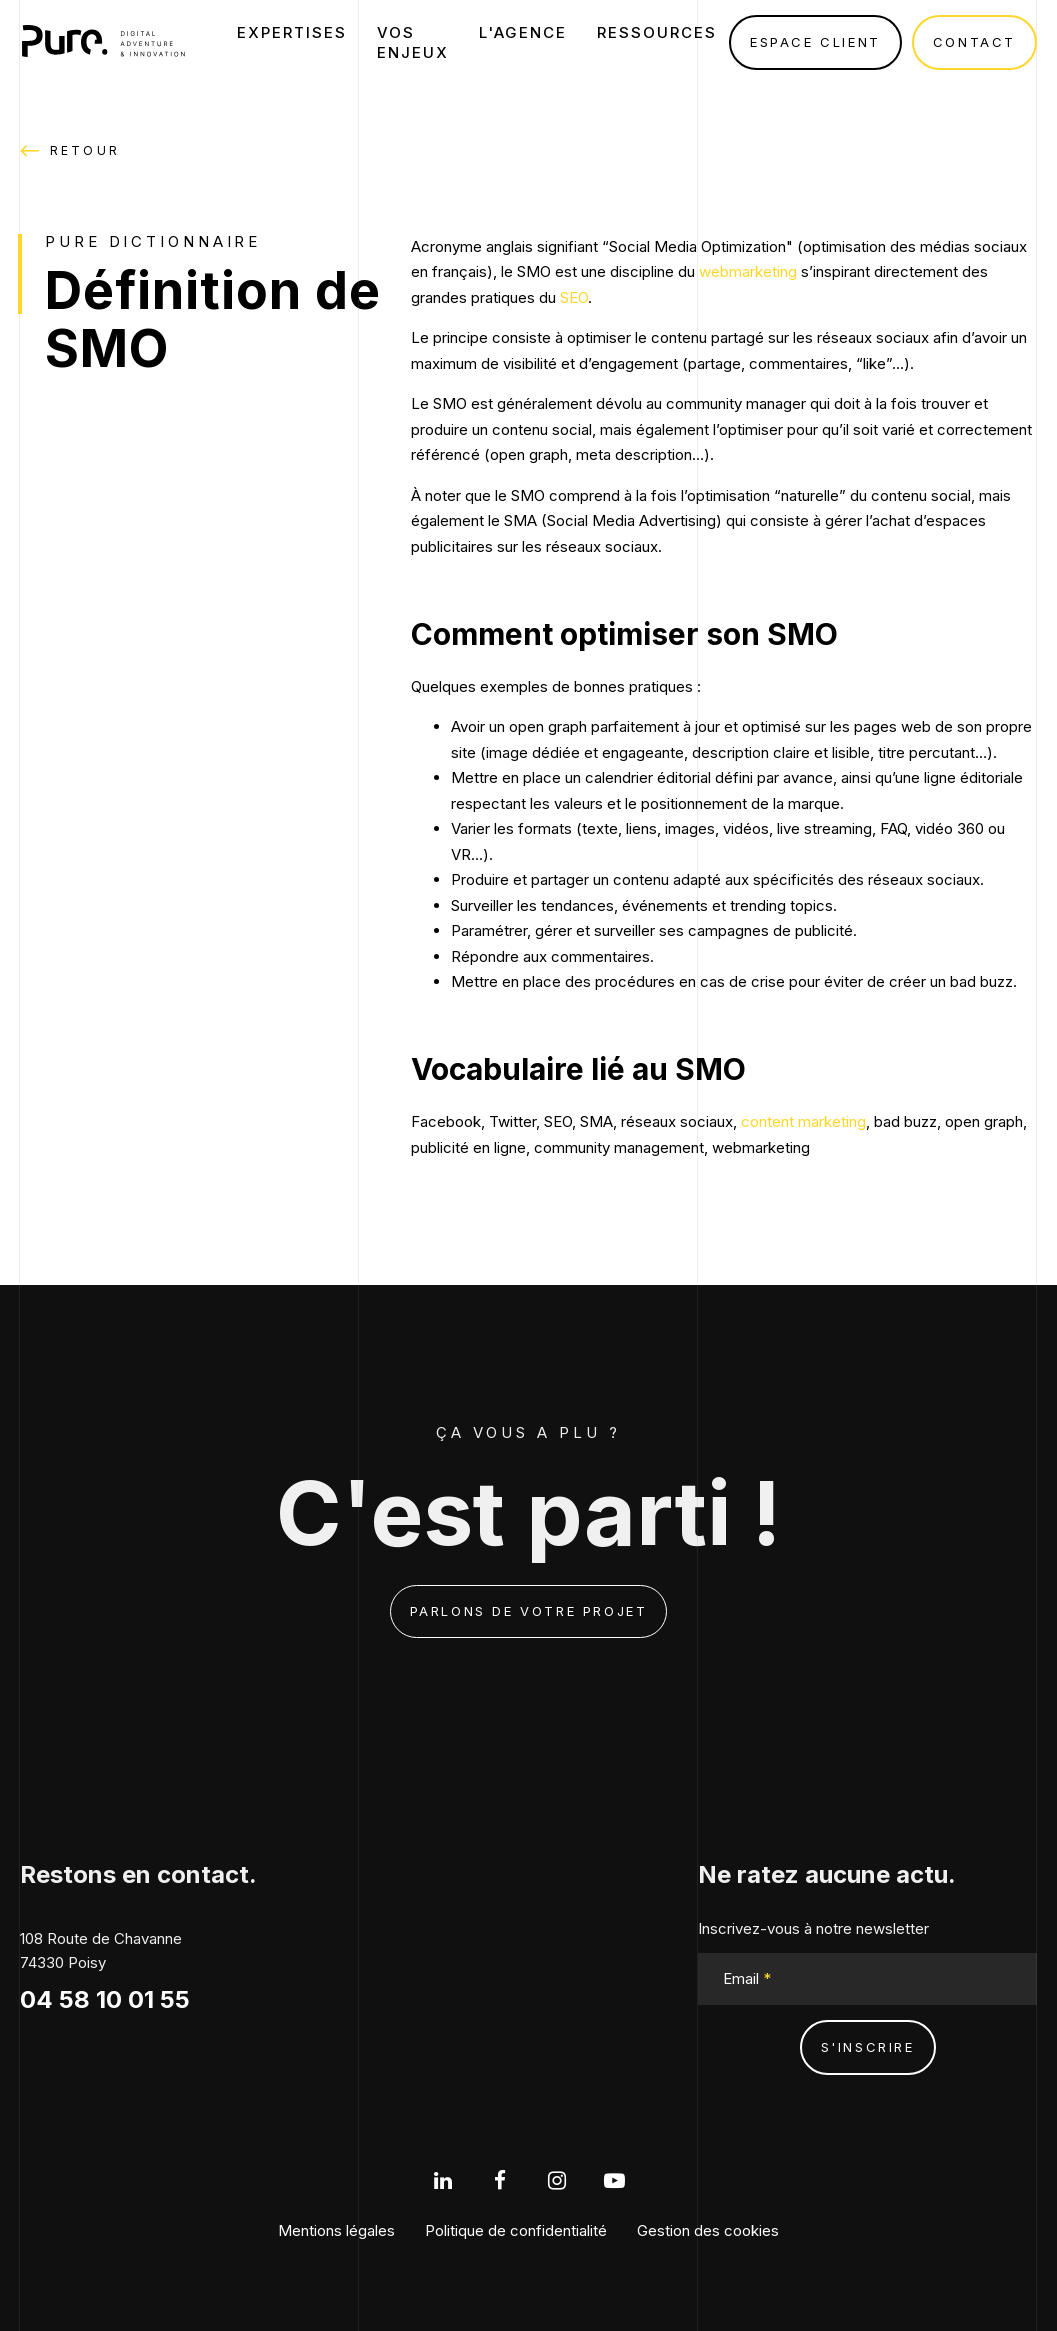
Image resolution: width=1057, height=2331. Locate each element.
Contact (974, 42)
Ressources (657, 32)
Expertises (292, 32)
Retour (70, 151)
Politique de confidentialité (516, 2230)
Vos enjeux (413, 42)
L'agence (523, 32)
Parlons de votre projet (529, 1611)
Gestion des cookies (708, 2230)
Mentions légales (336, 2230)
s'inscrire (868, 2047)
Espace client (815, 42)
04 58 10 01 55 (105, 1999)
